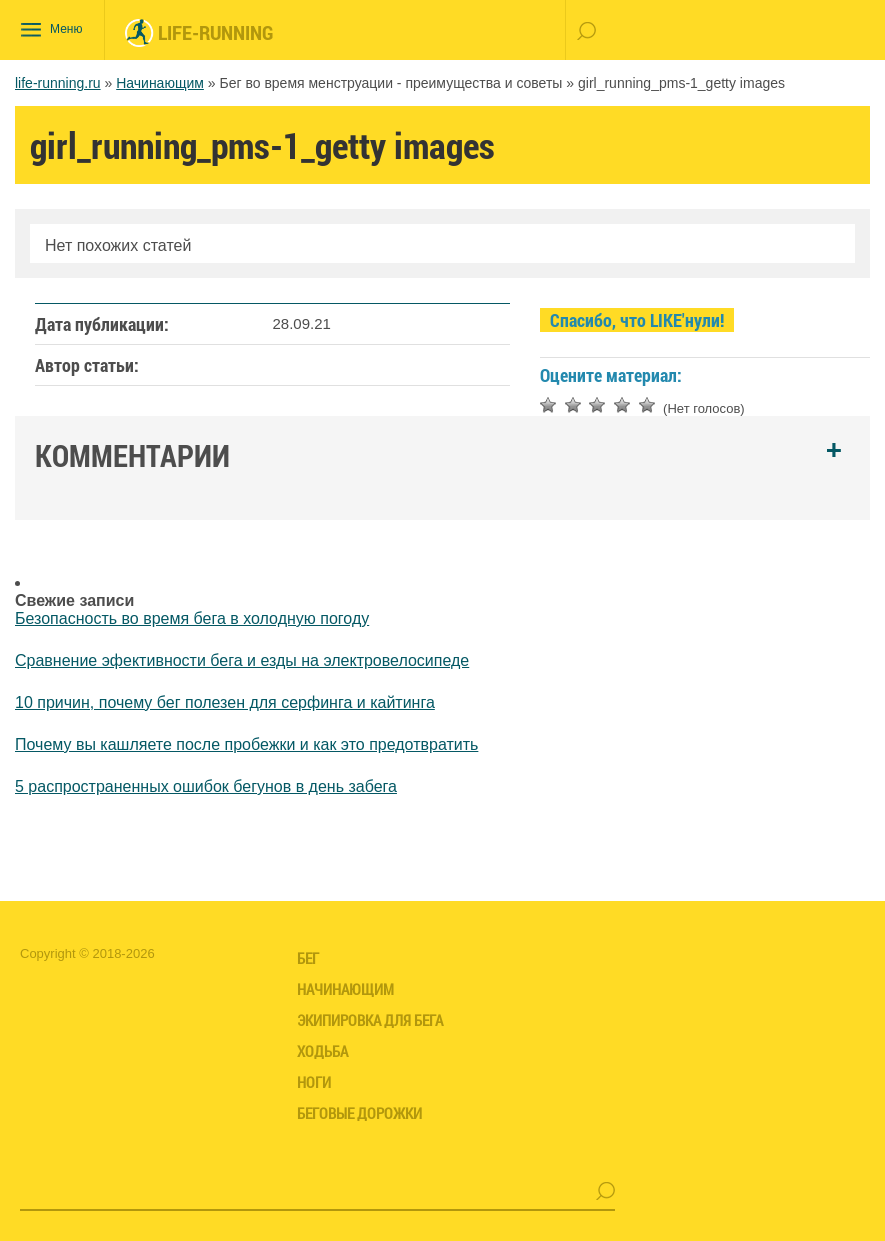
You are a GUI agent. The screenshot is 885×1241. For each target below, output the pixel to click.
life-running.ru (58, 83)
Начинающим (160, 83)
